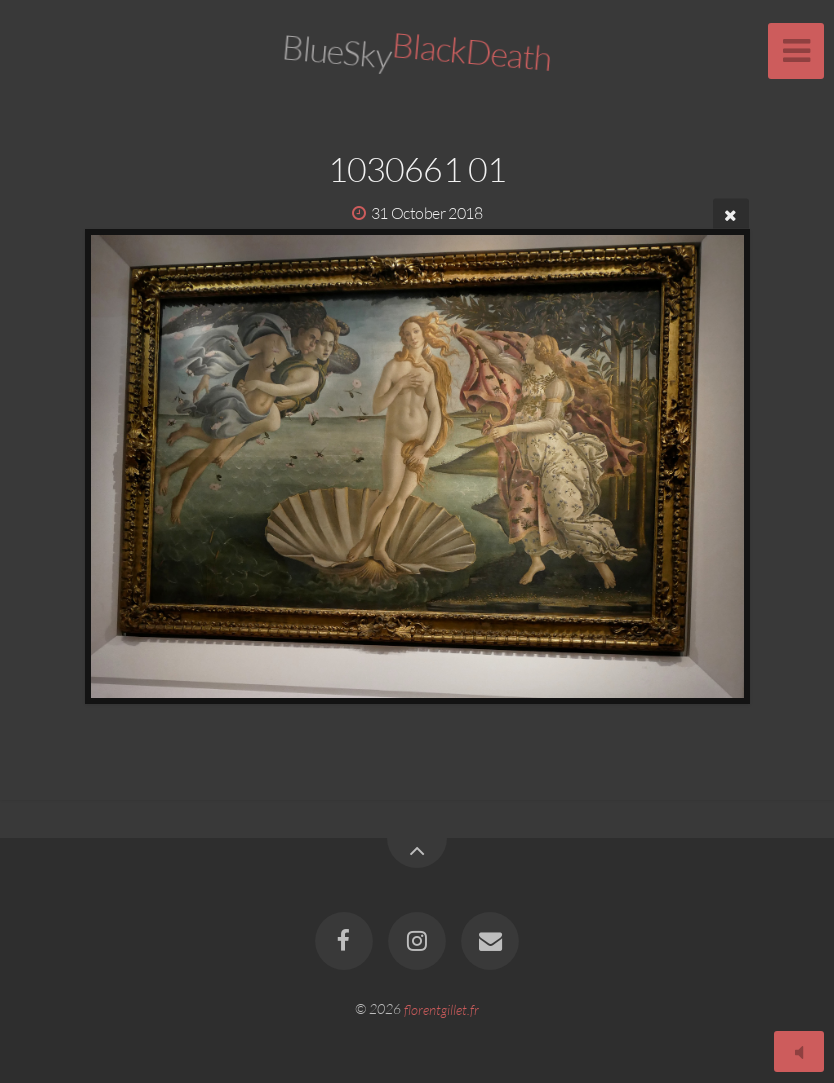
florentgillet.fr (441, 1008)
